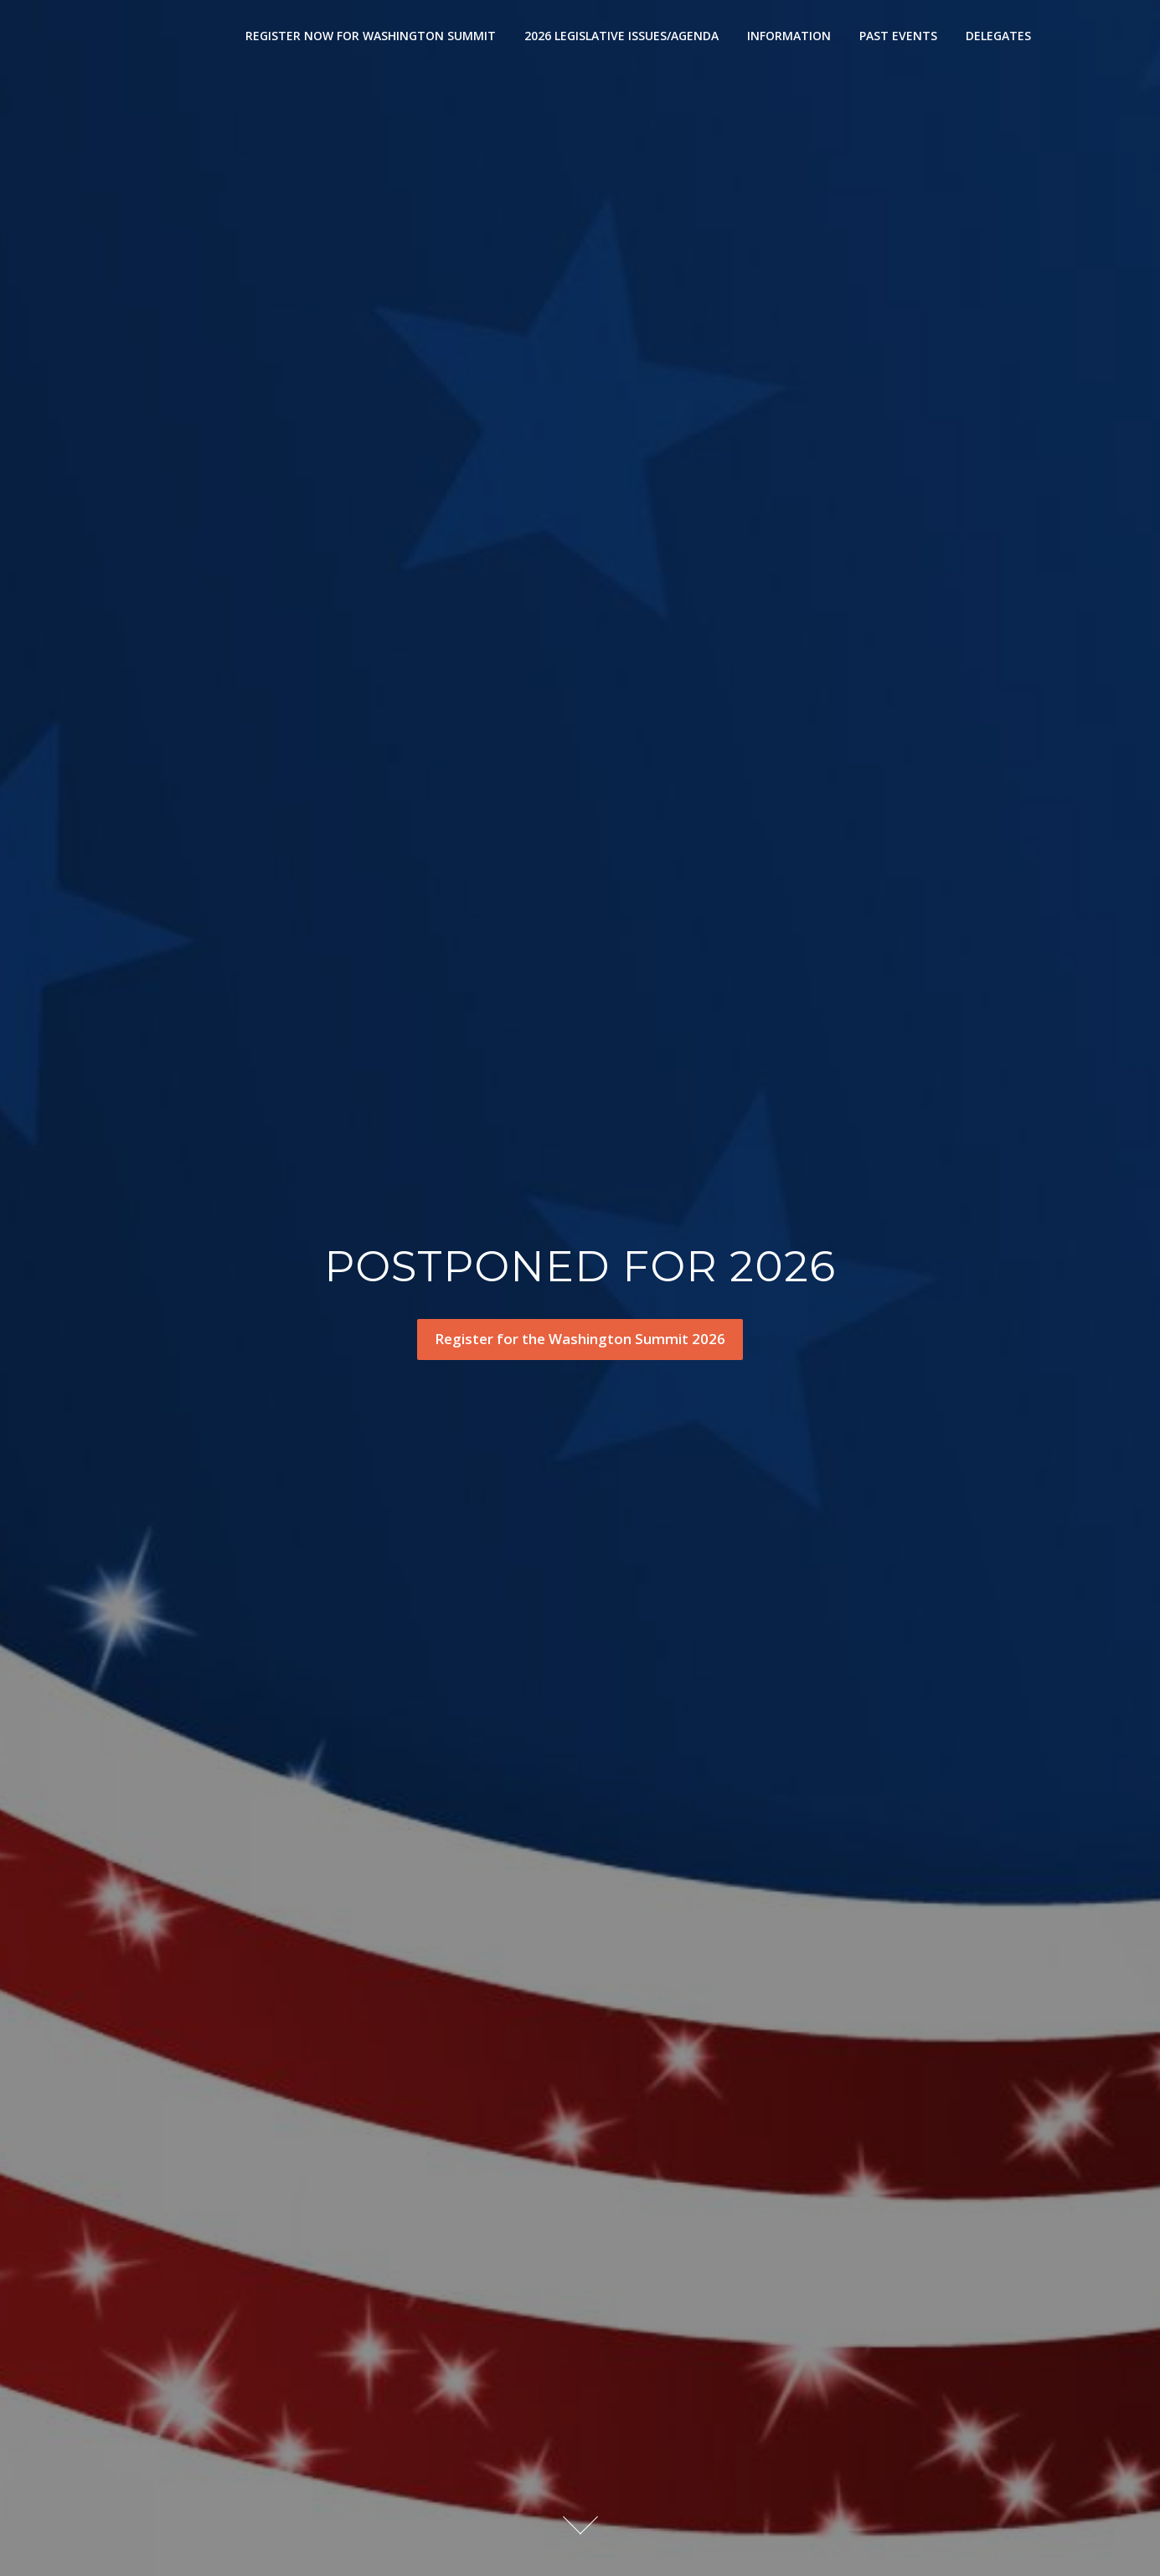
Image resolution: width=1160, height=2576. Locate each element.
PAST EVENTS (898, 36)
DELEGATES (998, 36)
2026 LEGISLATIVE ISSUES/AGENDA (621, 36)
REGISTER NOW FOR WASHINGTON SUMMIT (370, 36)
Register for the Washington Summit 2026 (580, 1338)
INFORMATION (789, 36)
